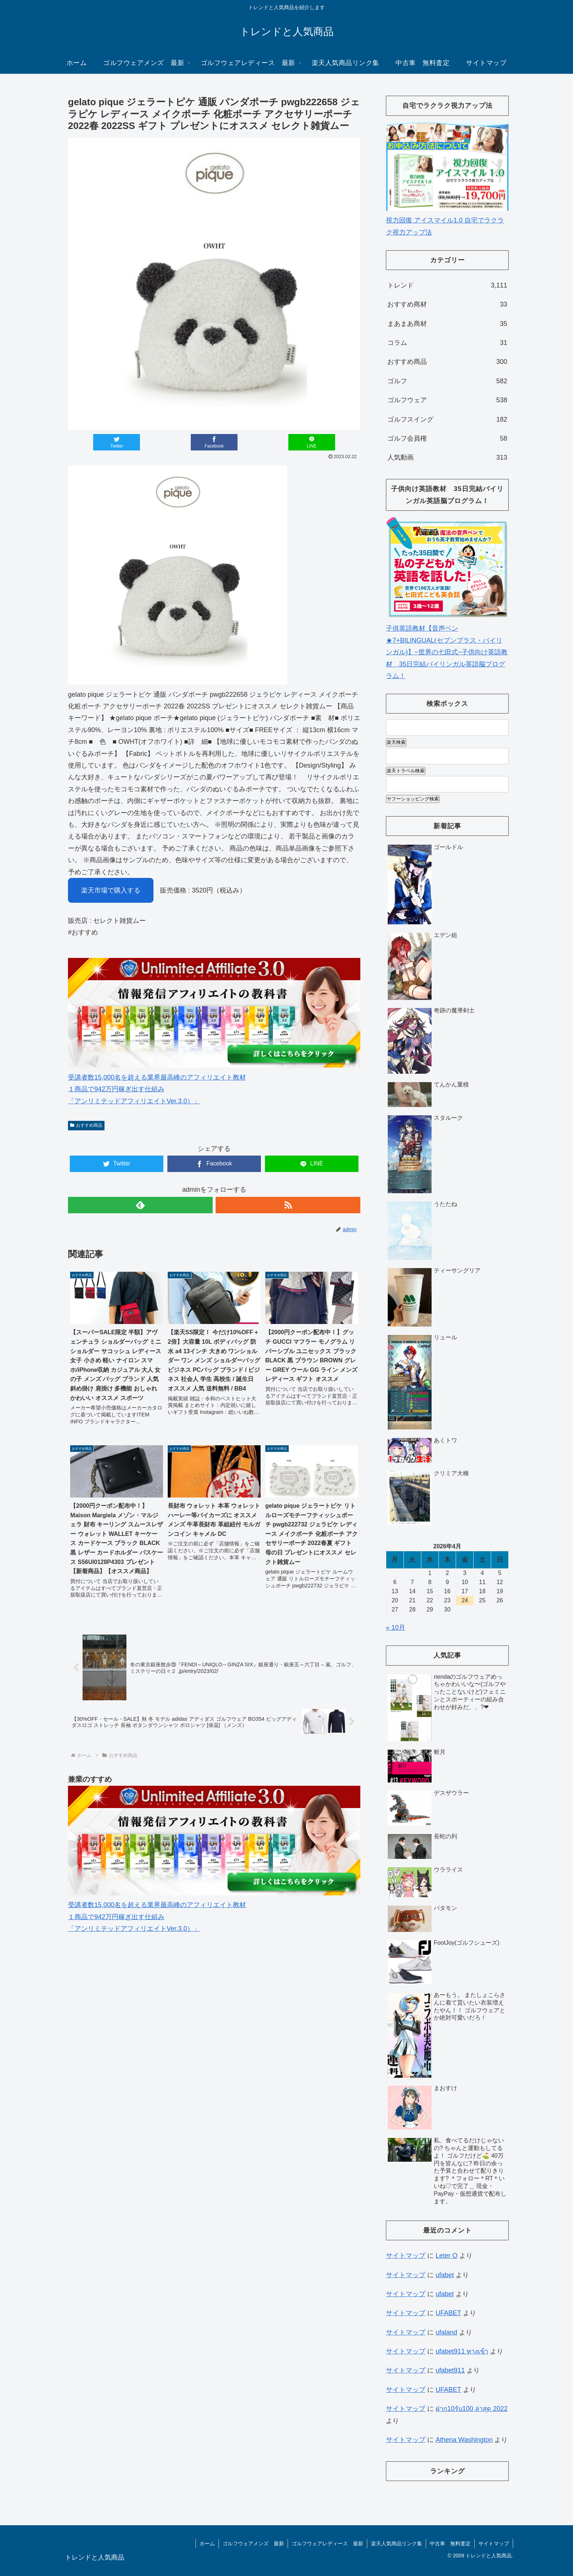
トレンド (447, 285)
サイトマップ (405, 2255)
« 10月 (395, 1627)
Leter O (447, 2255)
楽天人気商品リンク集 (396, 2543)
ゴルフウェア (447, 400)
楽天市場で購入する (110, 890)
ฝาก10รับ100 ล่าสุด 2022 (472, 2408)
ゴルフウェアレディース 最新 (327, 2543)
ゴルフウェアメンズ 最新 (253, 2543)
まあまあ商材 (447, 324)
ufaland (446, 2332)
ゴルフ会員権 (447, 438)
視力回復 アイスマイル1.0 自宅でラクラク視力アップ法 (447, 220)
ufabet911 (450, 2370)
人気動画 (447, 457)
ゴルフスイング (447, 419)
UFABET (448, 2313)
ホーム (207, 2543)
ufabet (445, 2275)
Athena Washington (464, 2439)
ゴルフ (447, 381)
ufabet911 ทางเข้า (462, 2351)
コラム (447, 343)
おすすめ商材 (447, 304)
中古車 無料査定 (450, 2543)
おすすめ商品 (86, 1125)
